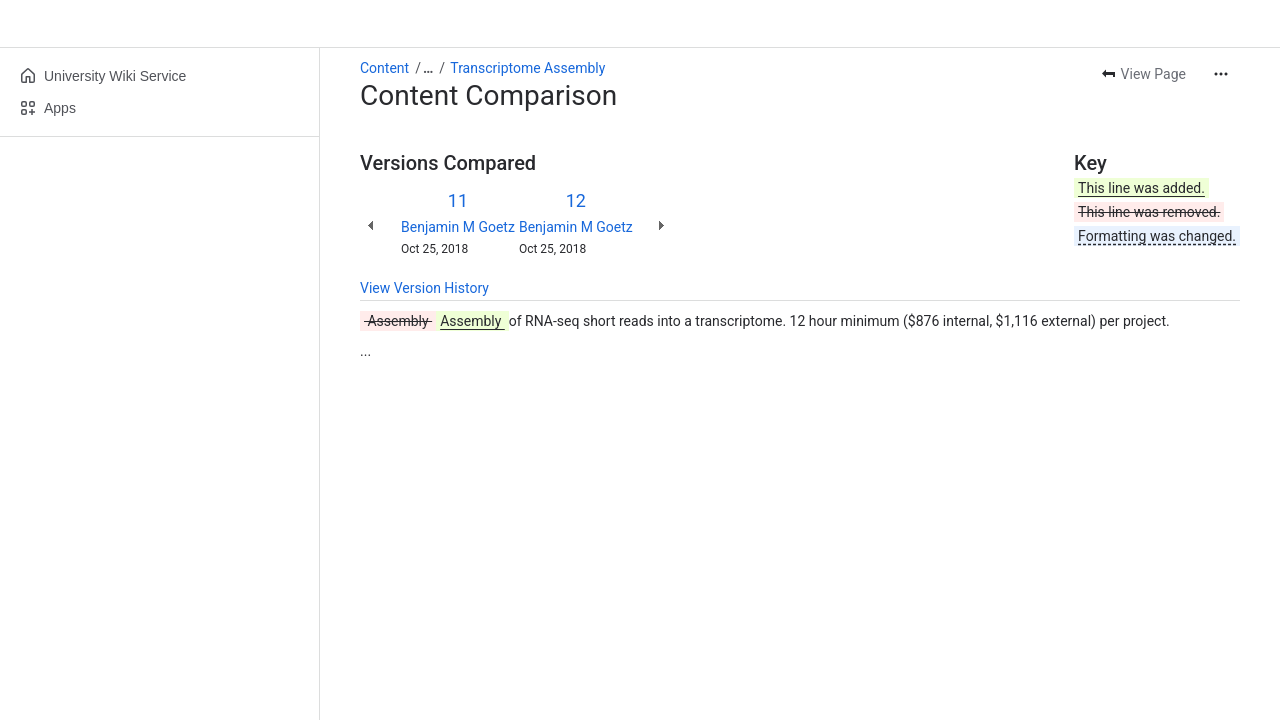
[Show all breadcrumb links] (428, 68)
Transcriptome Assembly (527, 68)
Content (384, 68)
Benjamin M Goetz (458, 227)
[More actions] (1221, 74)
